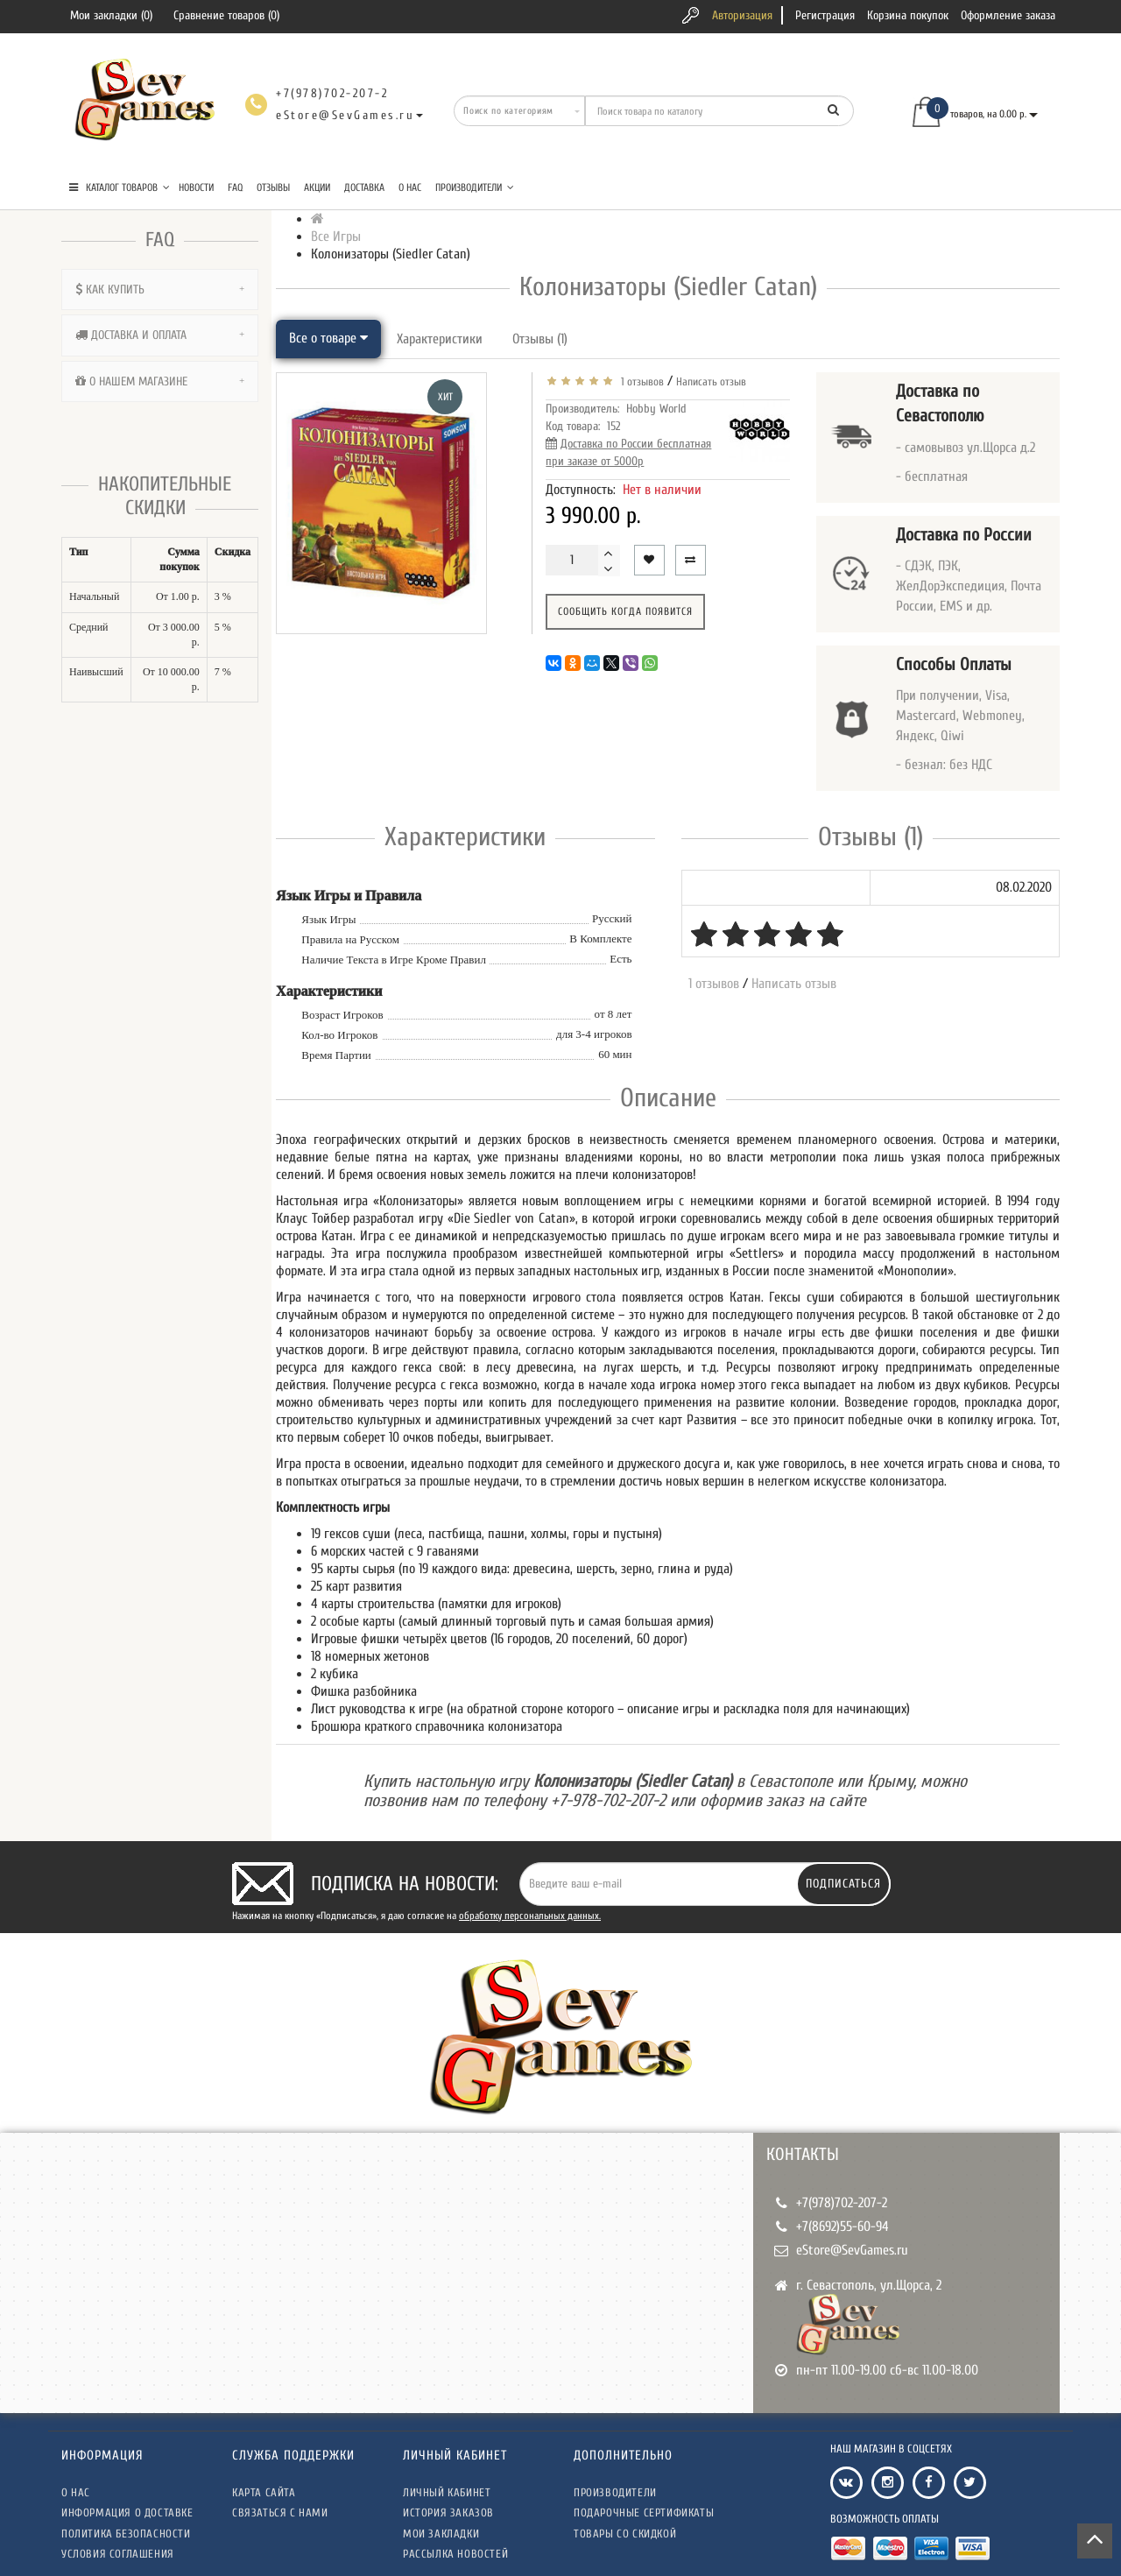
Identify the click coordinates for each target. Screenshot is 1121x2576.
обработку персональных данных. (530, 1915)
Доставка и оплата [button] (159, 335)
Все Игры (336, 236)
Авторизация (742, 15)
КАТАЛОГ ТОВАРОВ (119, 187)
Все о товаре (328, 338)
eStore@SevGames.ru (852, 2250)
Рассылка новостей (455, 2553)
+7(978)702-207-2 (841, 2203)
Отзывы (273, 187)
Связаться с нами (280, 2512)
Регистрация (825, 15)
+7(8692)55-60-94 (842, 2226)
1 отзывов (640, 381)
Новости (196, 187)
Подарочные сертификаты (644, 2512)
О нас (409, 187)
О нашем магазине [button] (159, 381)
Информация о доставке (127, 2512)
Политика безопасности (126, 2533)
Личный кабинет (446, 2492)
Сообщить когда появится (625, 611)
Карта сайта (264, 2492)
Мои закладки (441, 2533)
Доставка (364, 187)
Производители (474, 187)
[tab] (159, 289)
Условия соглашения (117, 2553)
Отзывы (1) (540, 339)
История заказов (448, 2512)
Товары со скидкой (625, 2533)
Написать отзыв (711, 381)
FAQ (235, 187)
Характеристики (440, 339)
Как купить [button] (159, 289)
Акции (317, 187)
